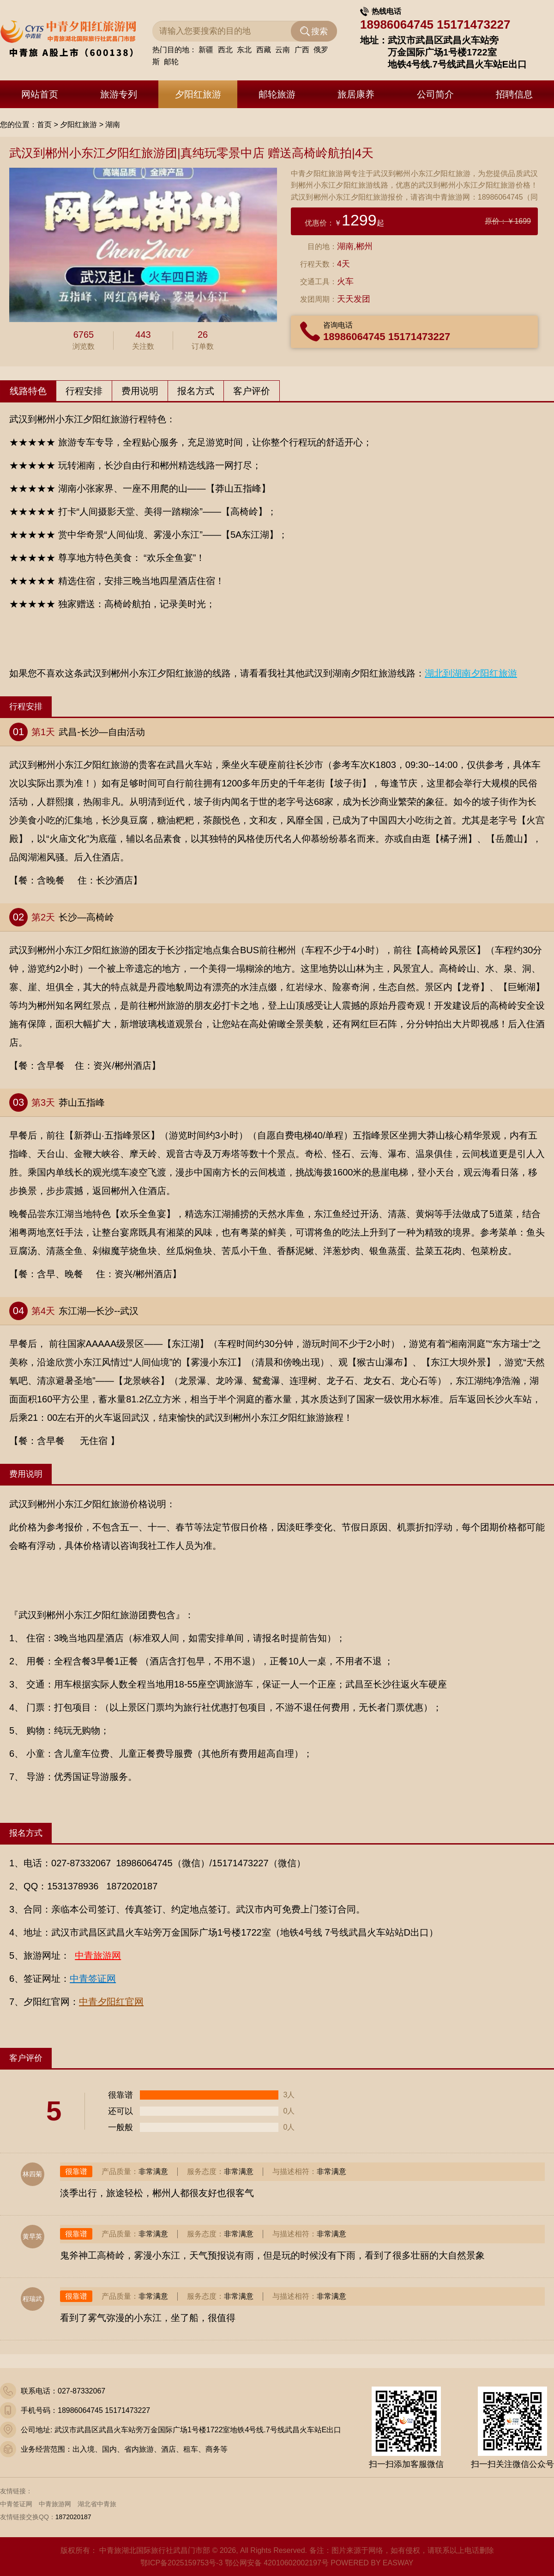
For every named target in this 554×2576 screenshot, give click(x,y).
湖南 (112, 124)
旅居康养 (355, 94)
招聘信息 (514, 94)
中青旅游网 (55, 2504)
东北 (244, 51)
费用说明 (139, 391)
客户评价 (251, 391)
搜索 (319, 32)
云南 (282, 51)
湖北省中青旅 (97, 2504)
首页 (44, 124)
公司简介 (435, 94)
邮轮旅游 (277, 94)
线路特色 (28, 391)
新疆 (206, 51)
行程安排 (84, 391)
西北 (225, 51)
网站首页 (39, 94)
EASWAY (398, 2563)
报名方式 (195, 391)
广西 (302, 51)
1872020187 (73, 2517)
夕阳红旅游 (198, 94)
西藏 (263, 51)
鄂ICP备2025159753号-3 (181, 2563)
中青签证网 (16, 2504)
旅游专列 (118, 94)
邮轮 (171, 63)
